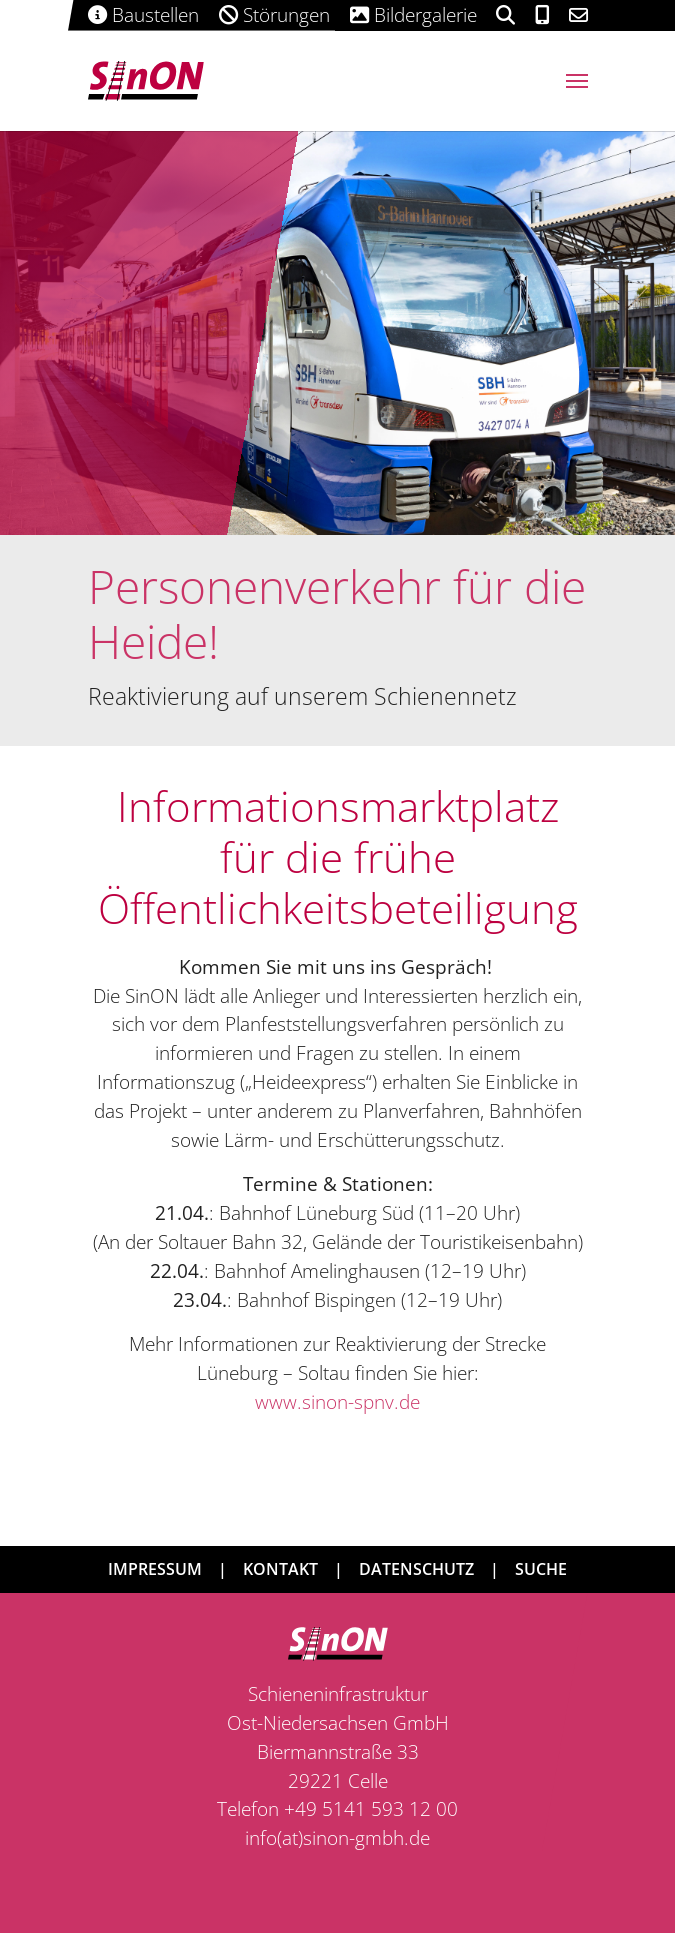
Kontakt (280, 1569)
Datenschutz (416, 1569)
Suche (541, 1569)
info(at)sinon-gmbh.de (337, 1837)
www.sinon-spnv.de (337, 1401)
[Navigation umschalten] (577, 81)
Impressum (155, 1569)
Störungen (264, 14)
